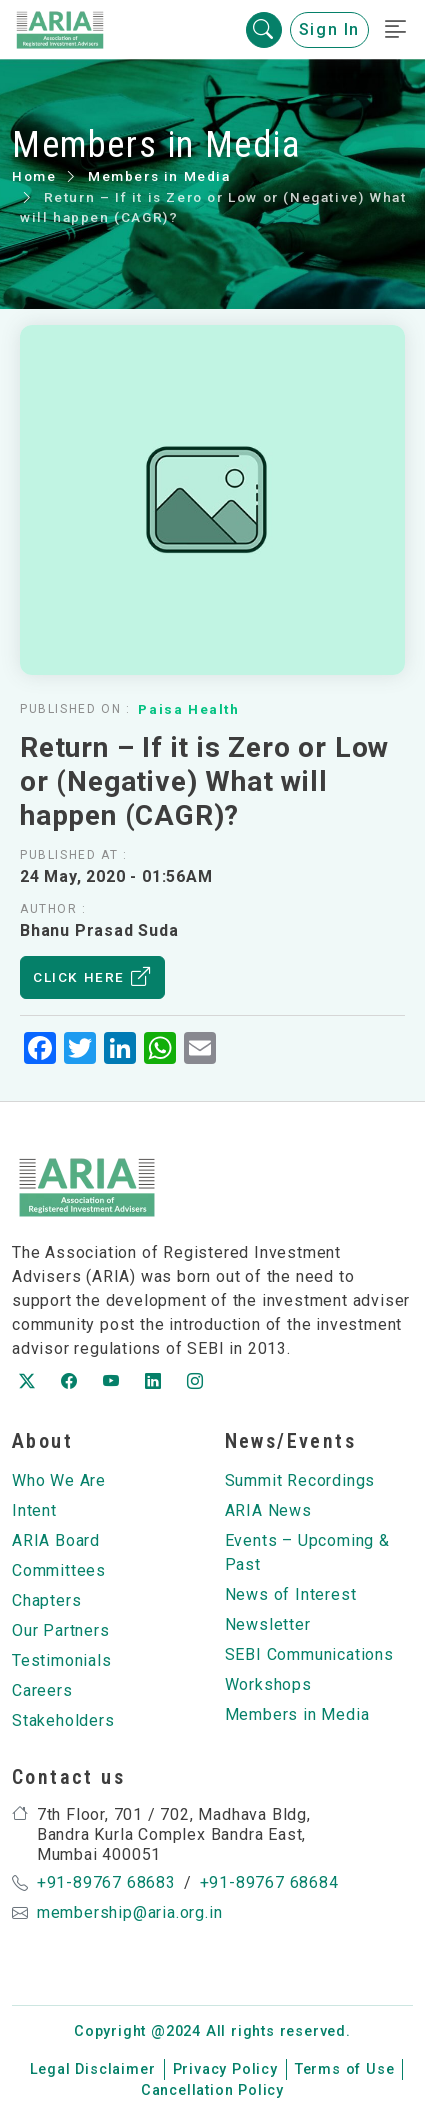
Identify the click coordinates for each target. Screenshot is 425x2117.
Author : (53, 909)
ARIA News (268, 1510)
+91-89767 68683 (106, 1882)
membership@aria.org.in (130, 1912)
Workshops (268, 1684)
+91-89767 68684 (269, 1882)
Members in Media (159, 176)
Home (34, 176)
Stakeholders (63, 1720)
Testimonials (62, 1660)
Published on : (75, 709)
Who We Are (59, 1480)
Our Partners (61, 1630)
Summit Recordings (300, 1480)
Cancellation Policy (212, 2090)
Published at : (73, 855)
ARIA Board (56, 1540)
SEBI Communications (309, 1654)
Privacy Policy (225, 2069)
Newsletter (268, 1624)
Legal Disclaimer (93, 2069)
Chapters (46, 1600)
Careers (42, 1690)
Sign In (329, 29)
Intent (34, 1510)
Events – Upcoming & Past (307, 1552)
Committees (59, 1570)
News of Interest (291, 1594)
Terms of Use (345, 2069)
